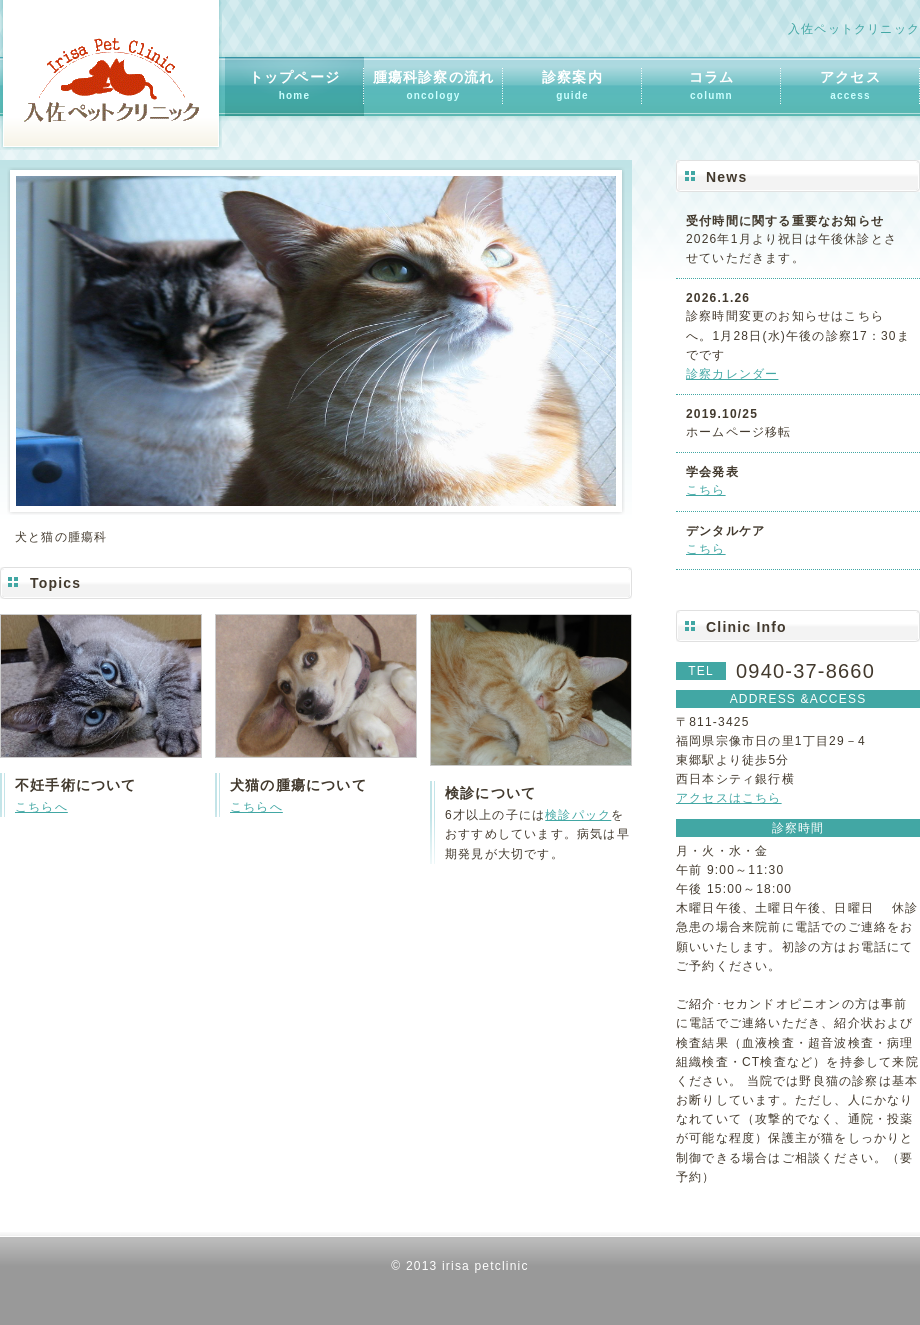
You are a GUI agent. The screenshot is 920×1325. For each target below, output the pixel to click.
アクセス (850, 85)
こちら (706, 490)
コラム (712, 85)
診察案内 (572, 85)
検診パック (578, 815)
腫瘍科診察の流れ (434, 85)
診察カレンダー (732, 374)
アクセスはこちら (729, 798)
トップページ (294, 85)
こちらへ (41, 807)
